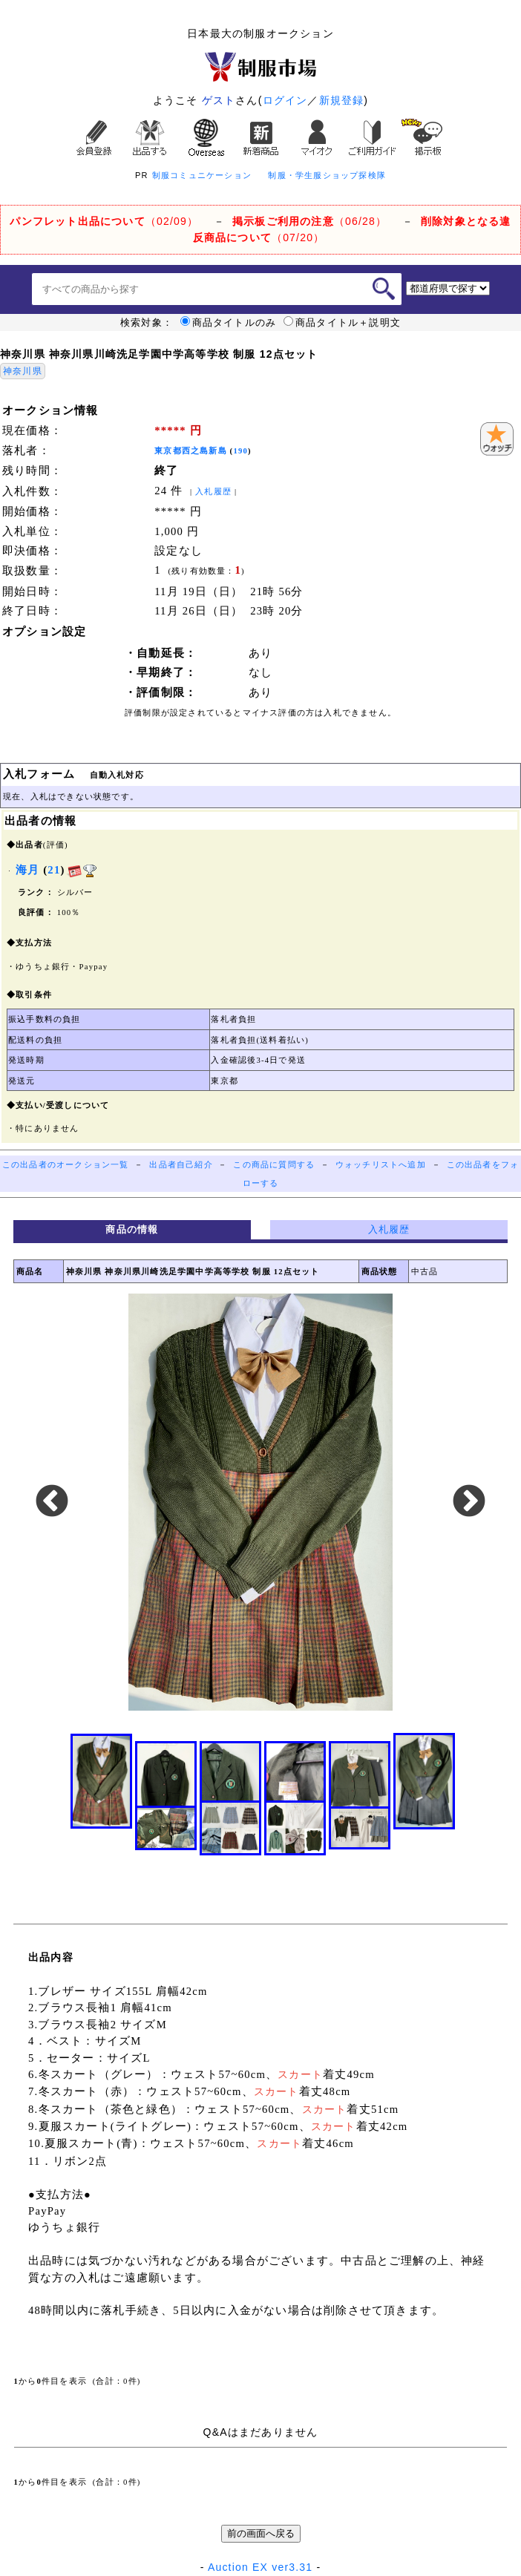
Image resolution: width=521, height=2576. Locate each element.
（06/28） (309, 221)
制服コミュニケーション (202, 175)
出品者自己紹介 (180, 1165)
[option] (260, 1502)
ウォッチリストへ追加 (380, 1165)
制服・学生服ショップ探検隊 (327, 175)
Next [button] (469, 1502)
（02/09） (104, 221)
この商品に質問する (274, 1165)
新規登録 (341, 100)
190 (240, 451)
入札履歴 (213, 492)
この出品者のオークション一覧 (65, 1165)
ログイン (285, 100)
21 (53, 870)
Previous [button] (52, 1502)
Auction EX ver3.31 (260, 2567)
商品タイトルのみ (228, 323)
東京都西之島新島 (190, 451)
